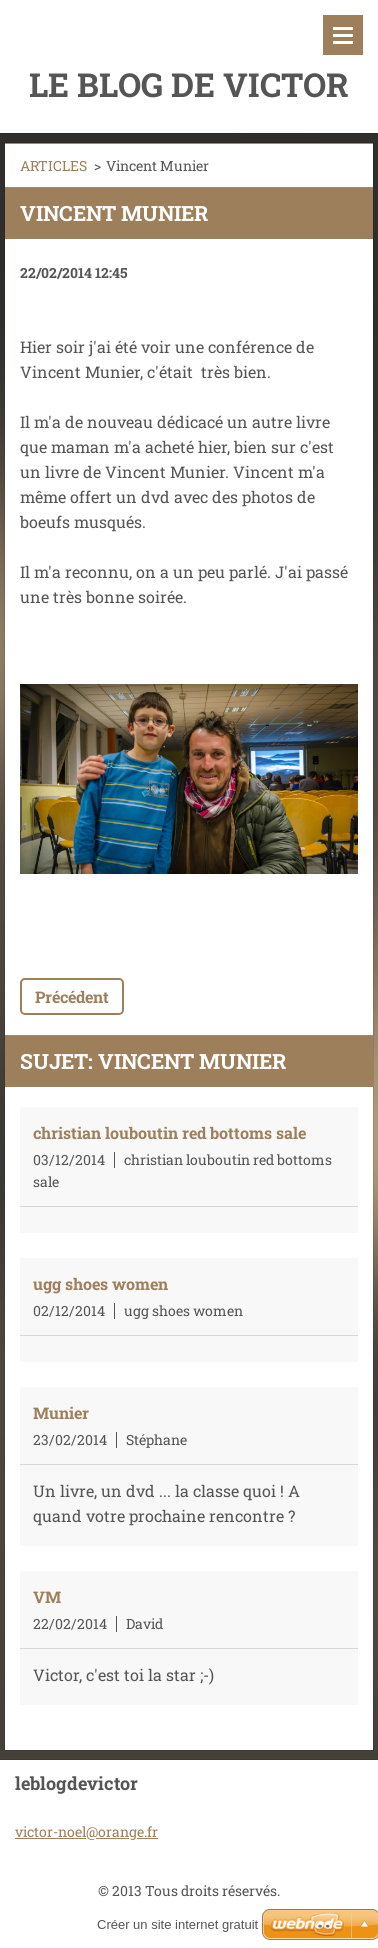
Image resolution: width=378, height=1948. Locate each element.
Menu (343, 35)
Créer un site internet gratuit (177, 1924)
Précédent (72, 996)
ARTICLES (53, 165)
